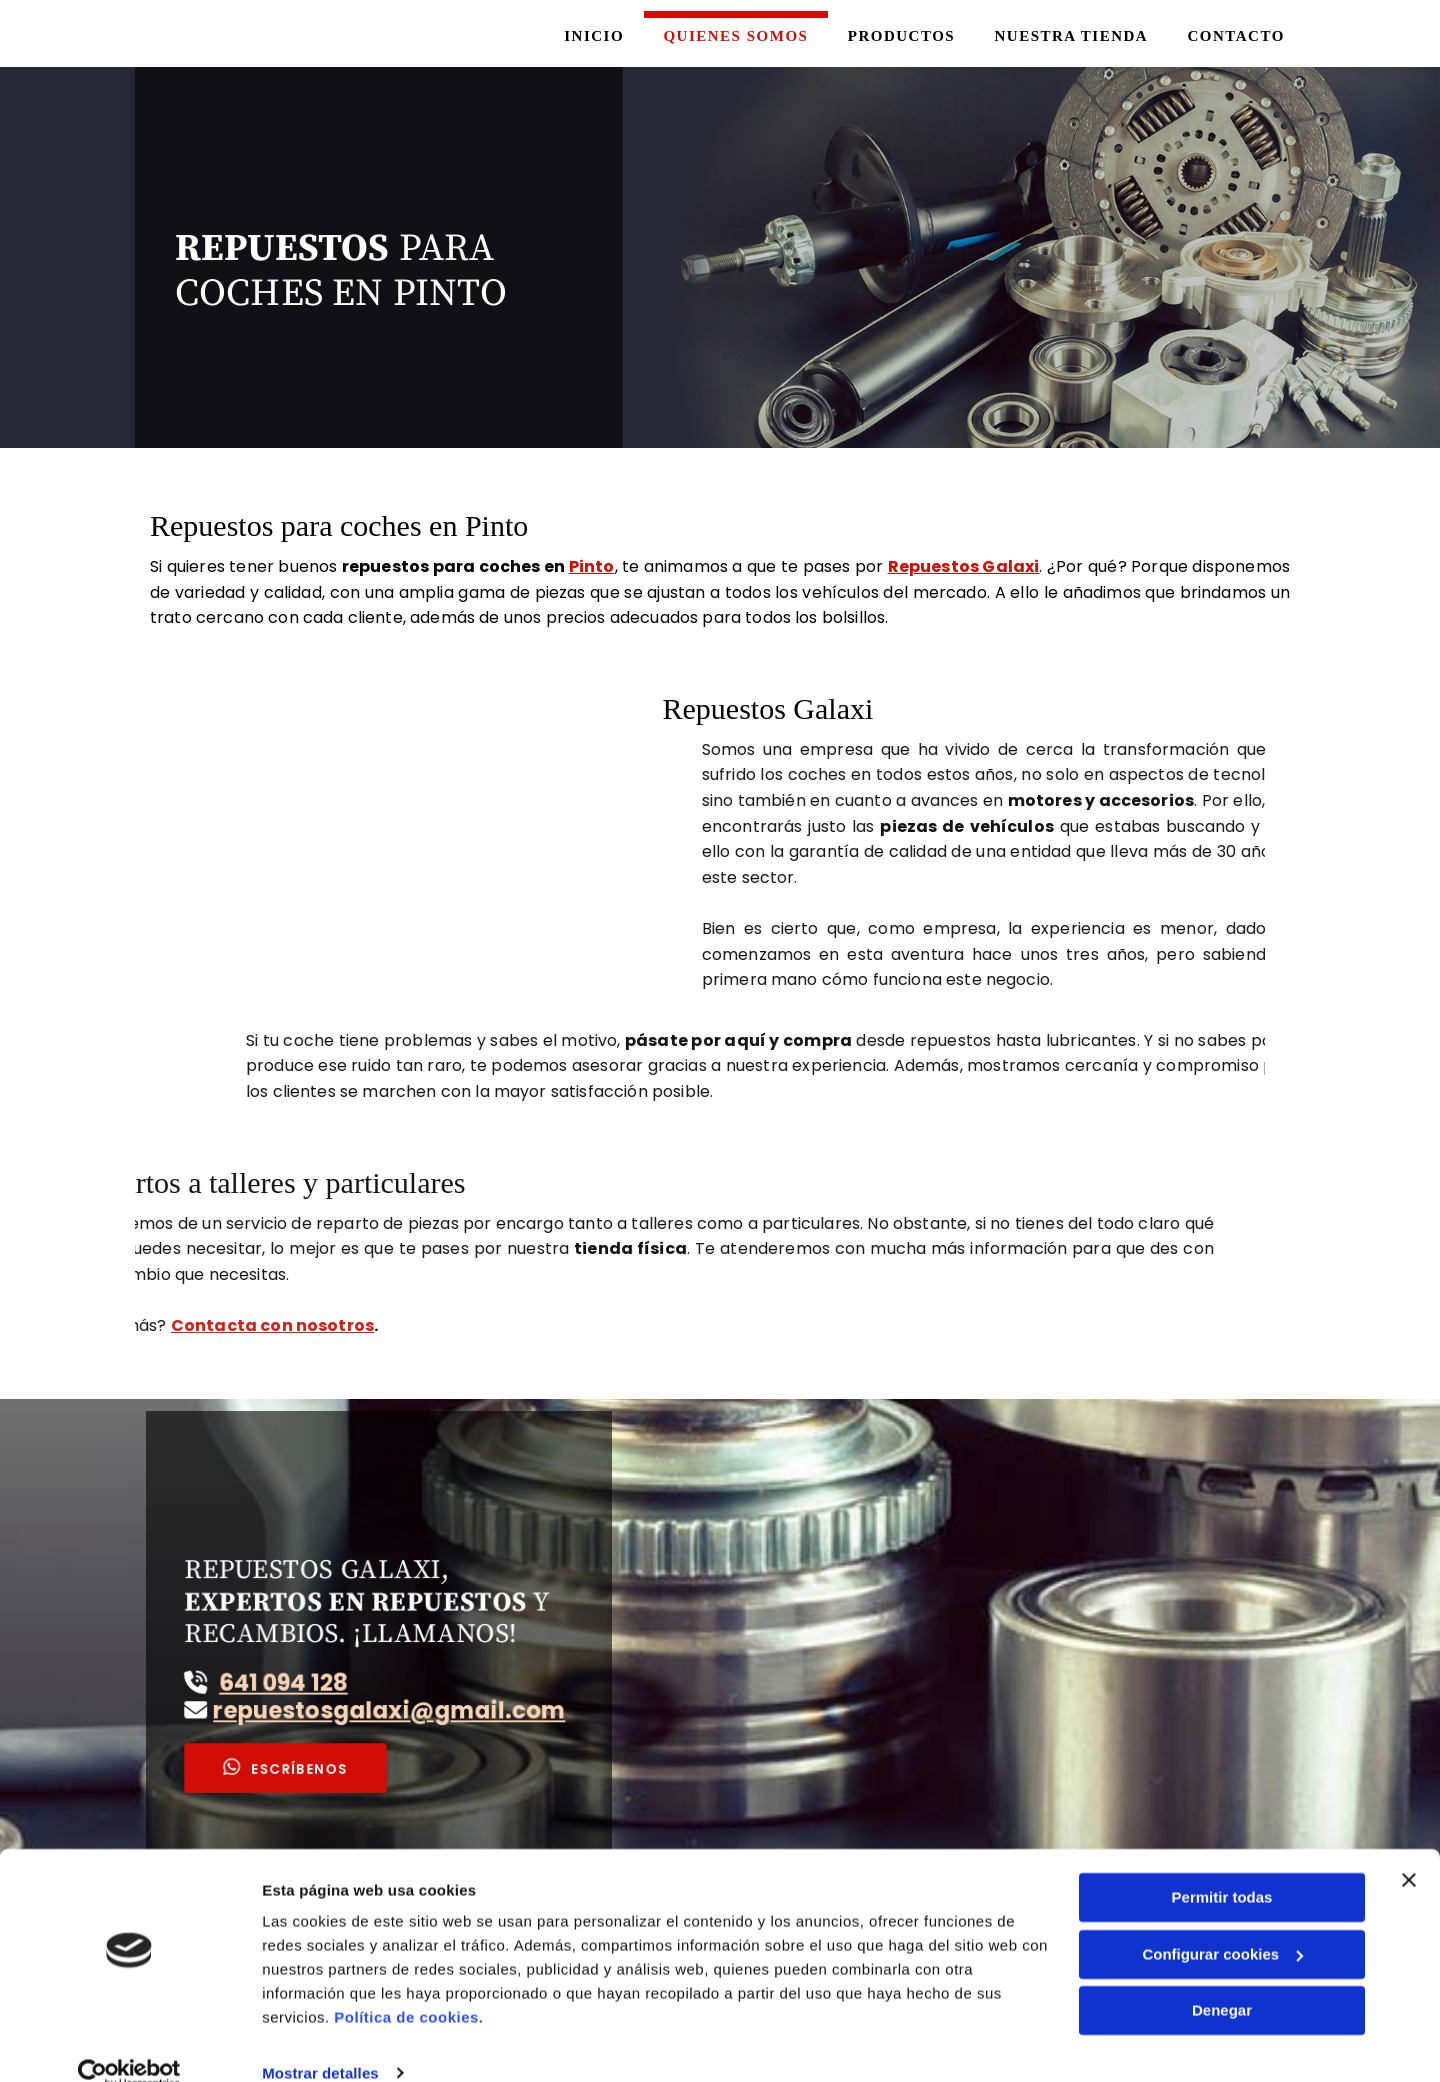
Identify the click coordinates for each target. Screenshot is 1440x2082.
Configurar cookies (1222, 1923)
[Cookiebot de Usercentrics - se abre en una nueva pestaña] (129, 2043)
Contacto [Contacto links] (1235, 35)
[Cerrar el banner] (1409, 1850)
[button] (318, 1729)
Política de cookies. (408, 1987)
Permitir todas (1222, 1867)
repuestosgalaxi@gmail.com (386, 1691)
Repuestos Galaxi (964, 564)
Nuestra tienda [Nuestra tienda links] (1069, 35)
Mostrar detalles (320, 2042)
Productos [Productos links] (897, 35)
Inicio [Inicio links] (587, 35)
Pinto (592, 564)
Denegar (1222, 1980)
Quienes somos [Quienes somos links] (730, 35)
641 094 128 (316, 1673)
